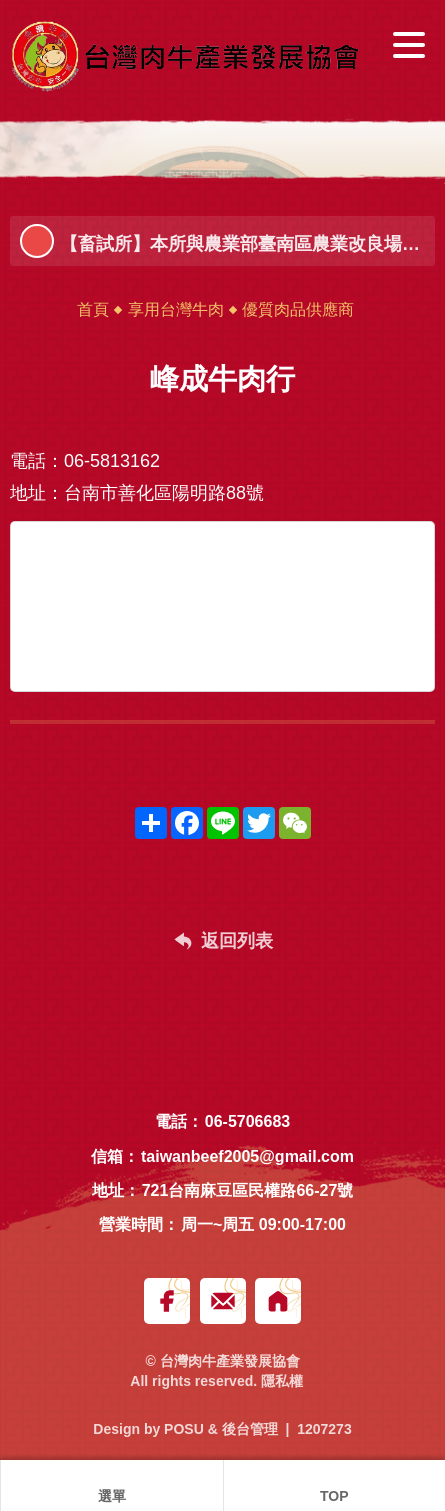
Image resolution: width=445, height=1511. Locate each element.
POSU (184, 1429)
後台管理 (250, 1429)
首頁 (93, 309)
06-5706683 (247, 1121)
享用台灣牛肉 (176, 309)
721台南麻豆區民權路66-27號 (248, 1190)
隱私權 (282, 1381)
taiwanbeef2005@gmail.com (247, 1156)
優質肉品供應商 (298, 309)
